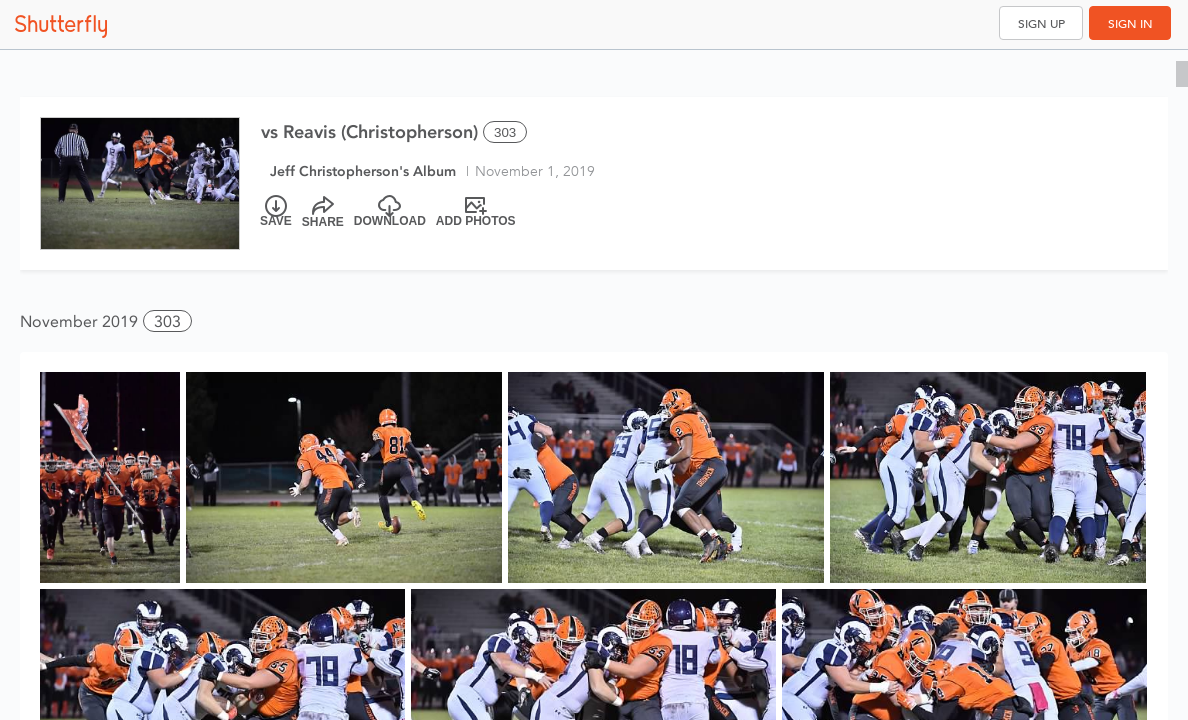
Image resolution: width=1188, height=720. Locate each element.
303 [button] (167, 321)
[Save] (276, 212)
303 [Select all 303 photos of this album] (505, 132)
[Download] (390, 212)
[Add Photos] (476, 212)
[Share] (323, 212)
